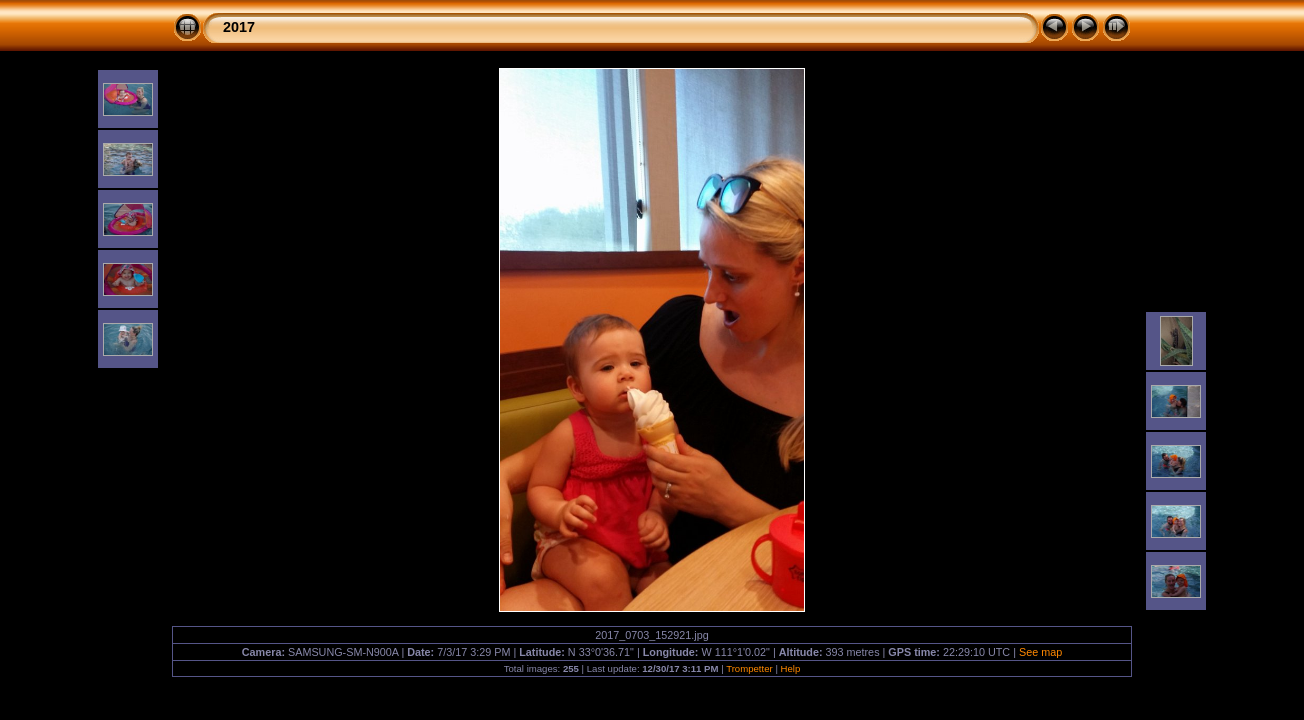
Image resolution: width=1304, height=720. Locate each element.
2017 (239, 27)
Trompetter (749, 668)
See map (1040, 652)
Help (791, 668)
